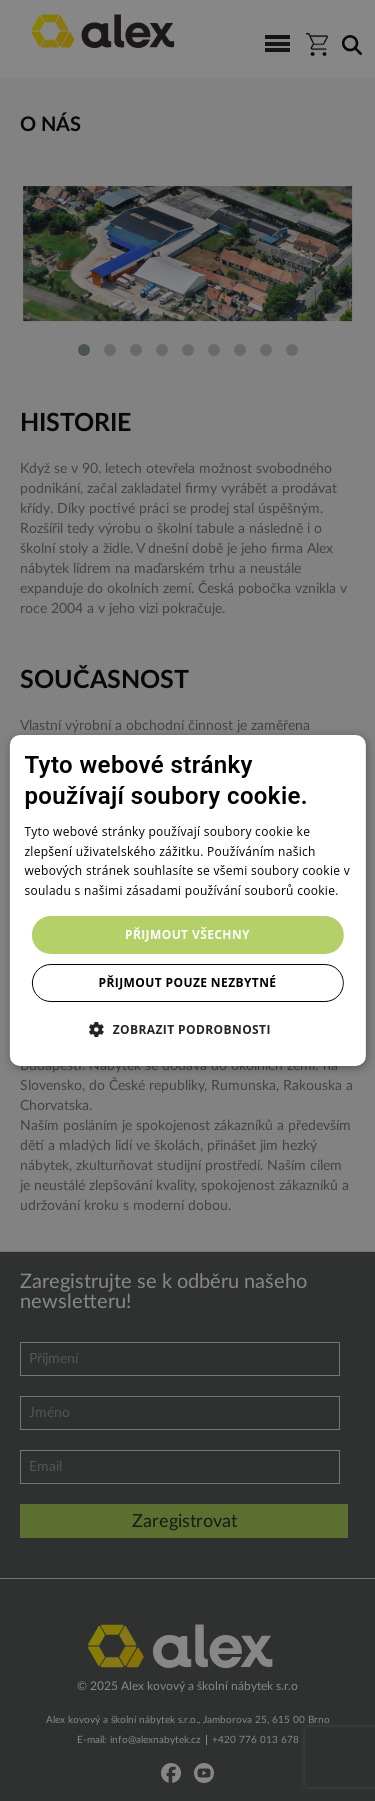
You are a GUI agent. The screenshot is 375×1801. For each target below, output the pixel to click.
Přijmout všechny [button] (187, 934)
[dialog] (187, 901)
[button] (187, 1029)
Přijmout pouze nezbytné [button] (188, 982)
